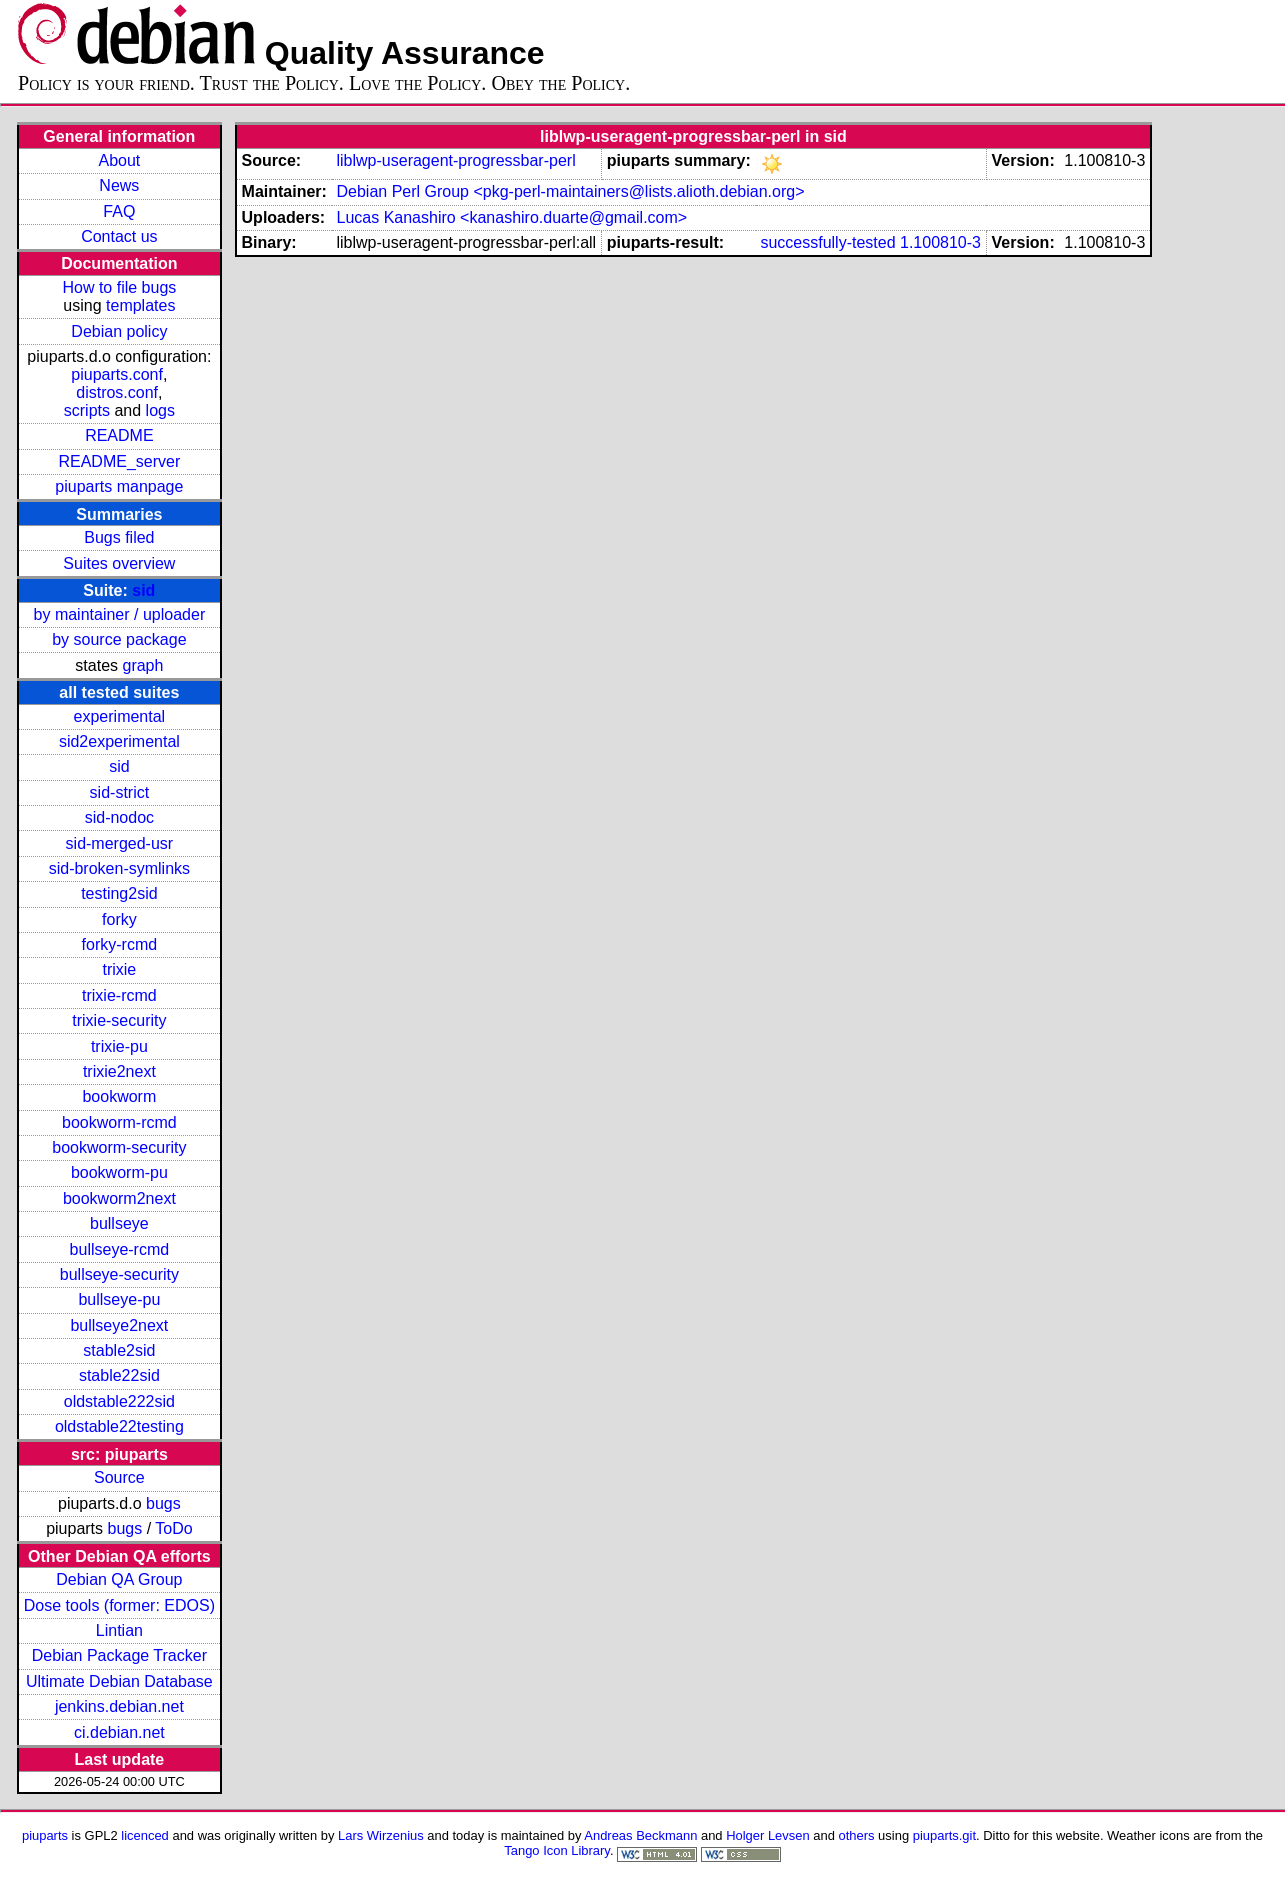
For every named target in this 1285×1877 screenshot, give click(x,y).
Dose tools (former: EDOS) (119, 1605)
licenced (145, 1835)
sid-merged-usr (120, 843)
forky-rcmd (120, 944)
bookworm (119, 1096)
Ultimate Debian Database (119, 1681)
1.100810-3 (940, 242)
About (119, 160)
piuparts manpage (119, 486)
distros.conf (117, 392)
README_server (119, 461)
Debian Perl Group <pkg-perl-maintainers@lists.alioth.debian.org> (570, 191)
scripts (87, 410)
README (119, 435)
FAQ (119, 211)
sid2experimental (119, 741)
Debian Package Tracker (119, 1655)
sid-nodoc (119, 817)
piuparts (45, 1835)
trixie (119, 969)
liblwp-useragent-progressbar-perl (455, 160)
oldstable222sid (119, 1401)
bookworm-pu (119, 1172)
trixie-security (119, 1020)
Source (119, 1477)
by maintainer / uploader (120, 614)
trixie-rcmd (119, 995)
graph (142, 665)
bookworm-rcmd (119, 1122)
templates (140, 305)
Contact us (119, 236)
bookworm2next (119, 1198)
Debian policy (119, 331)
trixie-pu (119, 1046)
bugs (163, 1503)
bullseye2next (119, 1325)
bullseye (119, 1223)
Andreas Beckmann (640, 1835)
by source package (119, 639)
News (119, 185)
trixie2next (119, 1071)
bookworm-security (119, 1147)
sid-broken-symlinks (119, 868)
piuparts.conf (117, 374)
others (857, 1835)
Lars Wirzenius (381, 1835)
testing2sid (119, 893)
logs (160, 410)
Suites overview (119, 563)
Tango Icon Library (557, 1850)
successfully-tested (827, 242)
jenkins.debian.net (119, 1706)
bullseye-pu (119, 1299)
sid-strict (120, 792)
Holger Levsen (768, 1835)
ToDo (173, 1528)
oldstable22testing (119, 1426)
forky (119, 919)
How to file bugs (119, 287)
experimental (120, 716)
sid (143, 590)
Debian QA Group (119, 1579)
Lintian (119, 1630)
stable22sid (119, 1375)
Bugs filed (119, 537)
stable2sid (119, 1350)
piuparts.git (944, 1835)
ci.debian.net (119, 1732)
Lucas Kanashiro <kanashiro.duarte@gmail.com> (511, 217)
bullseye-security (119, 1274)
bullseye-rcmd (120, 1249)
